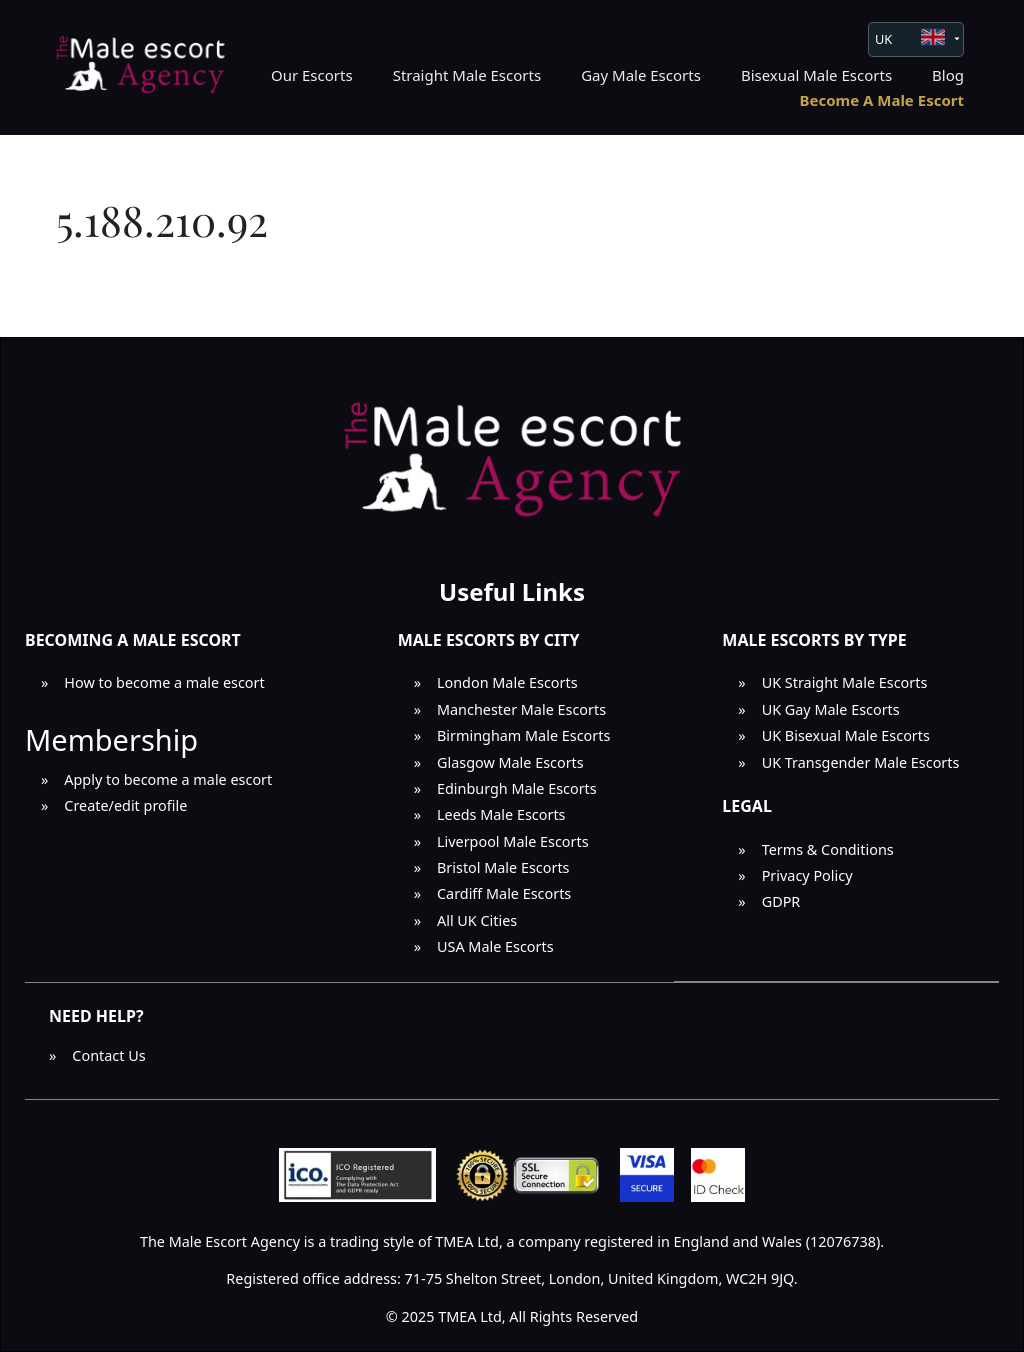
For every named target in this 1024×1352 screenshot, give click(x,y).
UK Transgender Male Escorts (861, 762)
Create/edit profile (125, 805)
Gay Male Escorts (641, 75)
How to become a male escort (164, 682)
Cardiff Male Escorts (504, 893)
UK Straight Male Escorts (845, 682)
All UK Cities (477, 920)
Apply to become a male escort (168, 779)
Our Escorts (312, 75)
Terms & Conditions (828, 849)
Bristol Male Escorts (503, 867)
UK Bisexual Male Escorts (846, 735)
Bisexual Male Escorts (816, 75)
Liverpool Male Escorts (513, 841)
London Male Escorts (507, 682)
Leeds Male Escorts (501, 814)
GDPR (781, 901)
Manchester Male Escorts (521, 709)
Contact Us (108, 1055)
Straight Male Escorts (467, 75)
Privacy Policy (807, 875)
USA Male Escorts (495, 946)
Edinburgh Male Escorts (517, 788)
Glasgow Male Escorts (510, 762)
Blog (948, 75)
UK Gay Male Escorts (831, 709)
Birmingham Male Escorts (523, 735)
